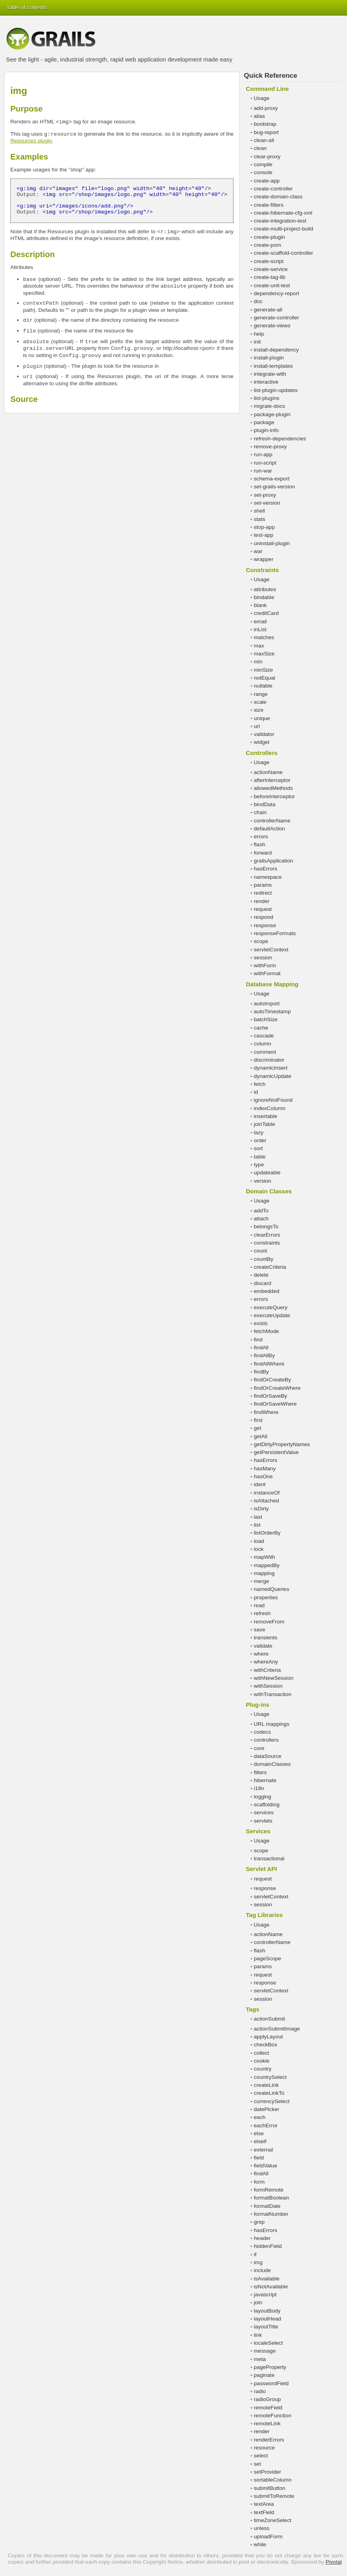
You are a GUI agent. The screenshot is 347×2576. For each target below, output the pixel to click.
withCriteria (267, 1670)
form (259, 2182)
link (258, 2335)
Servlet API (261, 1868)
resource (264, 2448)
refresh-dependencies (280, 439)
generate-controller (276, 318)
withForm (265, 965)
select (261, 2456)
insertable (265, 1116)
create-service (270, 269)
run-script (265, 463)
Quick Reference (270, 75)
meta (260, 2359)
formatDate (267, 2206)
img (258, 2262)
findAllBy (264, 1355)
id (256, 1092)
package (264, 422)
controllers (266, 1740)
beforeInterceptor (274, 796)
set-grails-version (274, 487)
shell (259, 511)
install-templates (273, 366)
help (259, 334)
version (262, 1181)
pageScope (267, 1958)
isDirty (261, 1509)
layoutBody (267, 2311)
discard (262, 1283)
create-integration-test (280, 221)
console (263, 172)
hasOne (263, 1476)
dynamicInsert (270, 1068)
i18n (259, 1788)
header (262, 2238)
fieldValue (265, 2166)
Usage (261, 98)
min (258, 662)
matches (264, 637)
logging (262, 1797)
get (257, 1428)
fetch (259, 1084)
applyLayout (268, 2037)
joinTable (264, 1124)
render (261, 901)
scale (260, 702)
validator (264, 734)
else (259, 2133)
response (265, 925)
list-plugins (266, 398)
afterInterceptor (272, 780)
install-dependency (276, 350)
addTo (261, 1211)
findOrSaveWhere (275, 1404)
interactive (266, 382)
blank (260, 605)
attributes (265, 589)
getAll (260, 1436)
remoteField (268, 2408)
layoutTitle (266, 2327)
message (265, 2351)
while (260, 2544)
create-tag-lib (269, 277)
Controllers (262, 752)
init (257, 342)
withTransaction (272, 1694)
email (260, 621)
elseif (260, 2141)
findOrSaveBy (270, 1396)
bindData (264, 804)
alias (259, 116)
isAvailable (267, 2279)
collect (261, 2053)
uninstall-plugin (272, 543)
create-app (267, 181)
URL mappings (271, 1724)
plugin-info (266, 430)
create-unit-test (272, 285)
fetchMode (266, 1331)
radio (260, 2391)
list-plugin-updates (275, 390)
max (259, 646)
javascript (265, 2294)
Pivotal (334, 2562)
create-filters (268, 205)
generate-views (272, 325)
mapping (264, 1573)
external (263, 2150)
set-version (267, 503)
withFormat (267, 973)
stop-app (264, 527)
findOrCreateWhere (277, 1388)
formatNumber (271, 2214)
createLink (266, 2085)
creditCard (266, 613)
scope (261, 941)
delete (261, 1275)
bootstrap (265, 124)
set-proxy (265, 495)
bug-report (266, 132)
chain (260, 812)
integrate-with (270, 374)
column (262, 1044)
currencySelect (271, 2101)
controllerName (272, 821)
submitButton (269, 2488)
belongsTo (266, 1226)
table (259, 1157)
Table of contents (26, 7)
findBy (261, 1372)
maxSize (264, 654)
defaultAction (269, 829)
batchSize (266, 1019)
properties (266, 1597)
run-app (263, 454)
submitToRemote (274, 2496)
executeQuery (270, 1307)
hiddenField (267, 2246)
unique (262, 718)
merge (261, 1581)
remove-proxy (270, 447)
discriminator (269, 1060)
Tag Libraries (264, 1914)
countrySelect (270, 2077)
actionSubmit (269, 2019)
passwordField (271, 2383)
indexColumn (269, 1108)
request (263, 909)
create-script (268, 261)
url (257, 726)
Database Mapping (272, 984)
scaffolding (267, 1805)
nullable (263, 686)
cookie (261, 2061)
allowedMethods (273, 788)
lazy (258, 1132)
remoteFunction (272, 2415)
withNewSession (273, 1678)
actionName (268, 772)
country (263, 2069)
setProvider (267, 2472)
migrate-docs (269, 406)
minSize (263, 670)
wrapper (263, 559)
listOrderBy (267, 1533)
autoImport (267, 1004)
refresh (262, 1613)
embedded (266, 1291)
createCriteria (270, 1267)
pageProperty (270, 2367)
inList (260, 629)
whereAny (266, 1662)
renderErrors (269, 2440)
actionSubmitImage (277, 2029)
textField (264, 2512)
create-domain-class (278, 197)
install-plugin (269, 358)
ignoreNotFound (273, 1100)
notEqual (264, 678)
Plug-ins (257, 1704)
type (259, 1165)
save (259, 1630)
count (260, 1251)
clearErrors (267, 1235)
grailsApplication (273, 861)
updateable (267, 1173)
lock (258, 1549)
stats (259, 519)
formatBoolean (271, 2198)
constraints (267, 1243)
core (259, 1748)
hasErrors (265, 869)
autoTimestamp (272, 1011)
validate (263, 1646)
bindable (264, 597)
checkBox (265, 2045)
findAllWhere (269, 1364)
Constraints (262, 570)
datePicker (266, 2109)
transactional (269, 1858)
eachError (266, 2125)
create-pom (267, 245)
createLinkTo (269, 2093)
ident (259, 1484)
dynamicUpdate (272, 1076)
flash (259, 844)
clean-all (264, 140)
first (258, 1420)
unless (261, 2528)
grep (259, 2222)
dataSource (267, 1756)
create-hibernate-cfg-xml (283, 213)
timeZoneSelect (272, 2520)
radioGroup (267, 2399)
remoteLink (267, 2423)
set (257, 2464)
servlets (263, 1821)
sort (258, 1148)
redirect (263, 893)
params (263, 885)
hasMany (265, 1468)
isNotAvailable (271, 2287)
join (258, 2302)
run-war (263, 471)
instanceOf (267, 1493)
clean (260, 148)
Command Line (267, 88)
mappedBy (267, 1565)
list (257, 1525)
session (263, 957)
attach (261, 1219)
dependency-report (276, 293)
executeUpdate (272, 1315)
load (259, 1541)
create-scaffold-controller (283, 253)
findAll (261, 1347)
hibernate (265, 1780)
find (258, 1340)
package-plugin (272, 414)
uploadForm (268, 2537)
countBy (263, 1259)
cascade (264, 1036)
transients (265, 1637)
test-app (263, 535)
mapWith (264, 1557)
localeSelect (268, 2343)
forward (263, 853)
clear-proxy (267, 156)
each (259, 2117)
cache (261, 1028)
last (258, 1517)
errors (261, 836)
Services (258, 1831)
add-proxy (266, 108)
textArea (264, 2504)
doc (258, 301)
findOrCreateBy (272, 1380)
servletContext (271, 950)
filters (260, 1772)
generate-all (268, 310)
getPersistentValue (276, 1452)
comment (265, 1052)
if (255, 2254)
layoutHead (267, 2319)
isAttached (266, 1501)
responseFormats (275, 933)
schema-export (271, 479)
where (261, 1654)
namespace (267, 877)
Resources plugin (31, 141)
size (258, 710)
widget (261, 742)
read (259, 1605)
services (264, 1812)
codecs (262, 1732)
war (258, 551)
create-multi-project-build (283, 229)
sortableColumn (272, 2480)
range (261, 694)
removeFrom (269, 1622)
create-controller (273, 189)
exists (261, 1323)
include (262, 2270)
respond (263, 917)
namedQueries (271, 1589)
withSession (268, 1686)
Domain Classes (269, 1191)
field (259, 2158)
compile (263, 164)
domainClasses (272, 1764)
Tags (252, 2009)
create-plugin (269, 237)
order (260, 1140)
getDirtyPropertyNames (282, 1444)
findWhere (266, 1412)
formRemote (268, 2190)
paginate (264, 2375)
